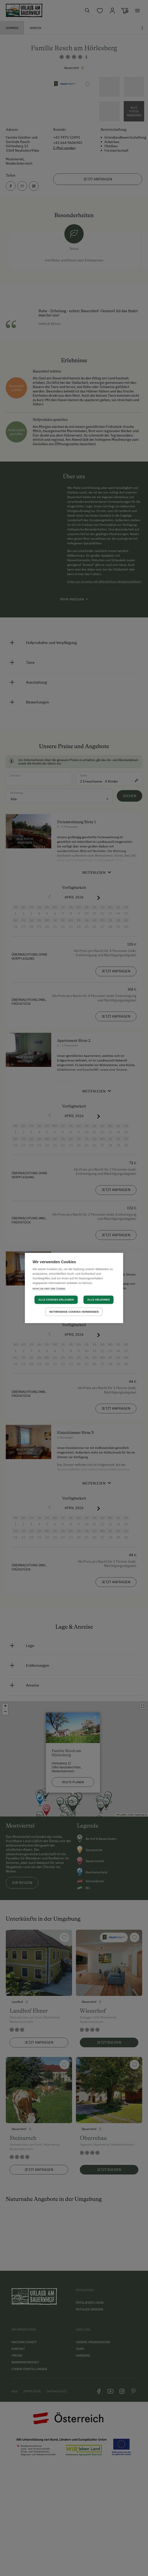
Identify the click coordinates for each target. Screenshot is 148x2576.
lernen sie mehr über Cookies (49, 1288)
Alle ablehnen (98, 1299)
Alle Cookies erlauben (56, 1299)
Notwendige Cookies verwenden (74, 1311)
